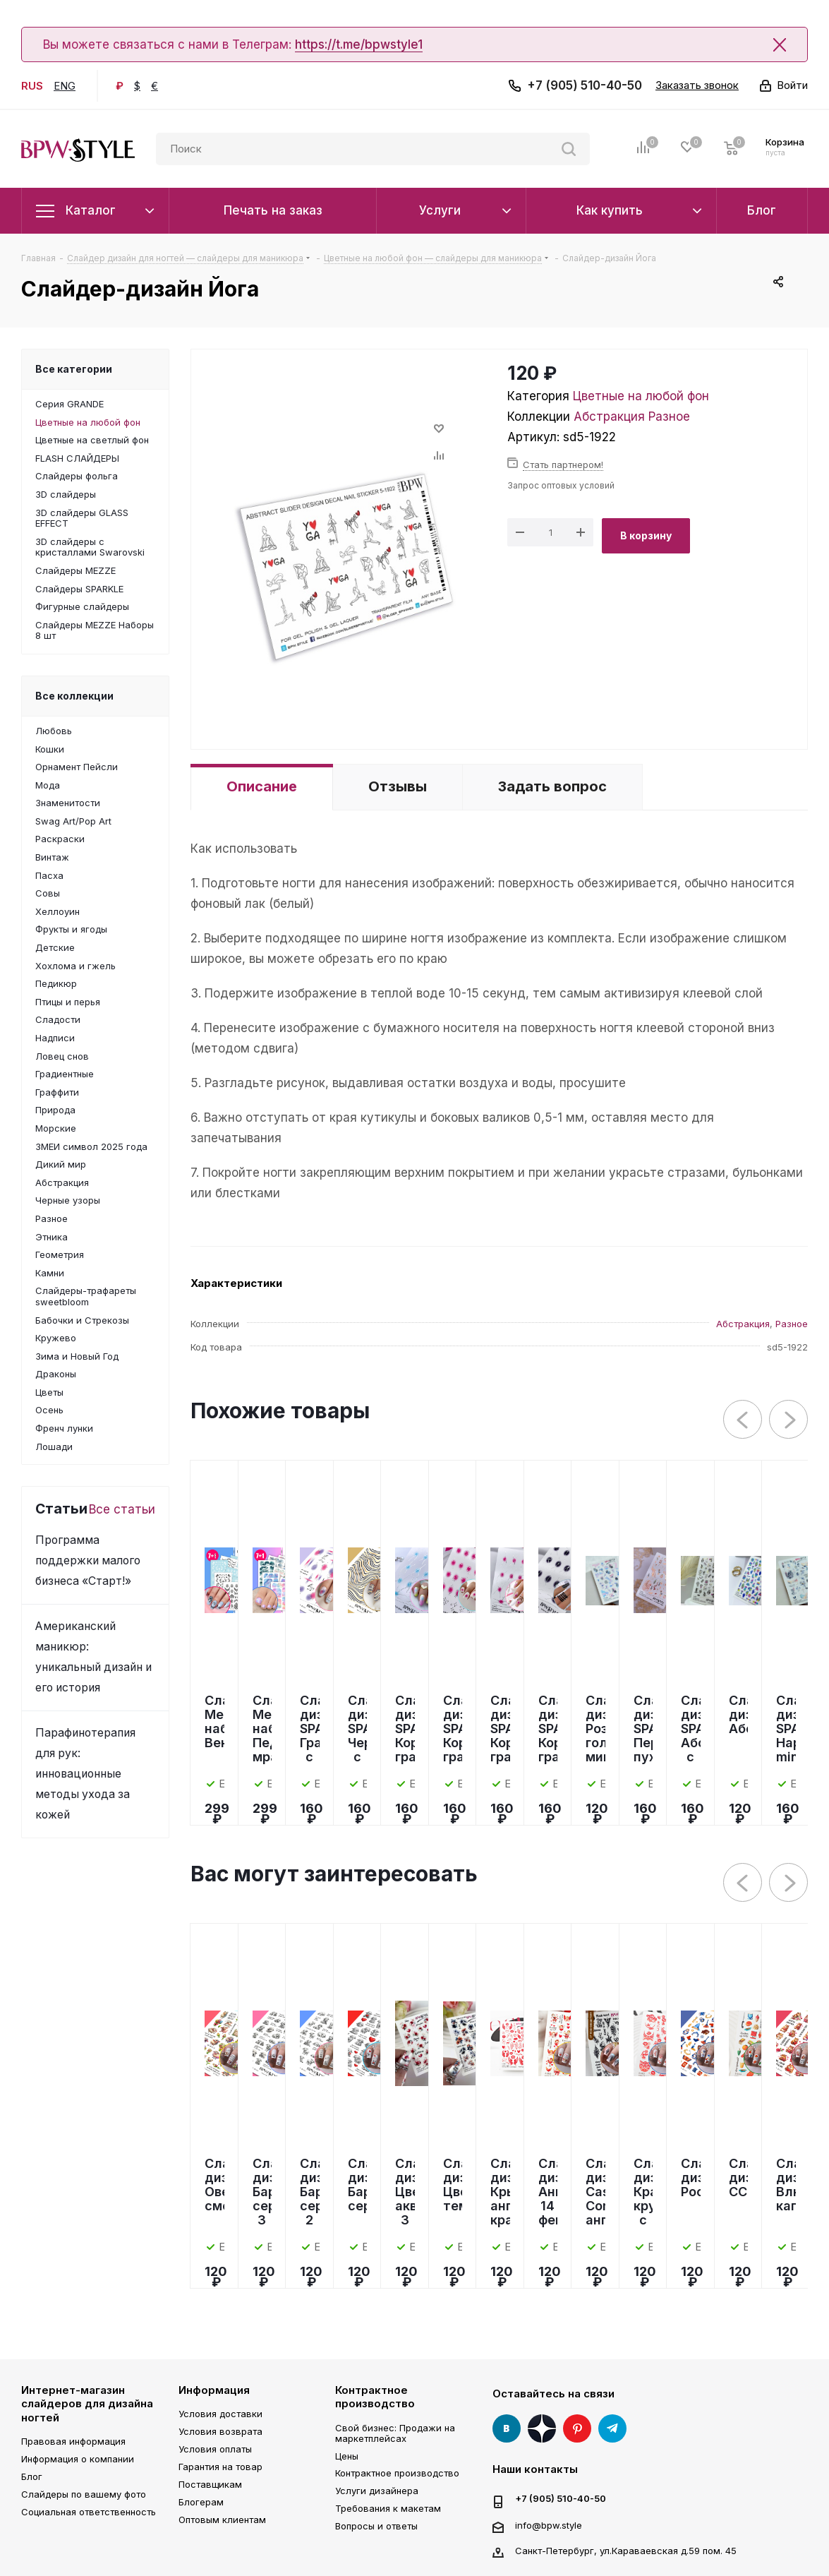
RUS (32, 85)
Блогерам (201, 2502)
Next (789, 1420)
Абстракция (609, 416)
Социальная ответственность (88, 2511)
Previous (743, 1420)
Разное (669, 416)
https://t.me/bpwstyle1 (359, 44)
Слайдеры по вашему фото (83, 2494)
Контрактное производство (375, 2397)
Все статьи (122, 1509)
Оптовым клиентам (222, 2519)
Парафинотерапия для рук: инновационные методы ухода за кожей (85, 1773)
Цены (346, 2456)
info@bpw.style (548, 2524)
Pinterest (577, 2428)
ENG (64, 85)
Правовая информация (73, 2441)
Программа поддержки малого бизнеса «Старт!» (87, 1560)
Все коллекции (74, 696)
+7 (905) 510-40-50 (584, 85)
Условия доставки (220, 2413)
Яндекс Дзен (542, 2428)
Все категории (73, 369)
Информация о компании (77, 2458)
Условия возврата (220, 2431)
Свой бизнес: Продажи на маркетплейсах (395, 2433)
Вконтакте (506, 2428)
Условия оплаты (215, 2449)
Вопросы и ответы (376, 2526)
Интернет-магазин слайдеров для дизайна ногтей (87, 2403)
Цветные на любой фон (641, 396)
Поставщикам (210, 2484)
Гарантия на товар (220, 2466)
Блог (31, 2476)
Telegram (612, 2428)
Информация (214, 2390)
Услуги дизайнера (376, 2490)
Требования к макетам (388, 2508)
